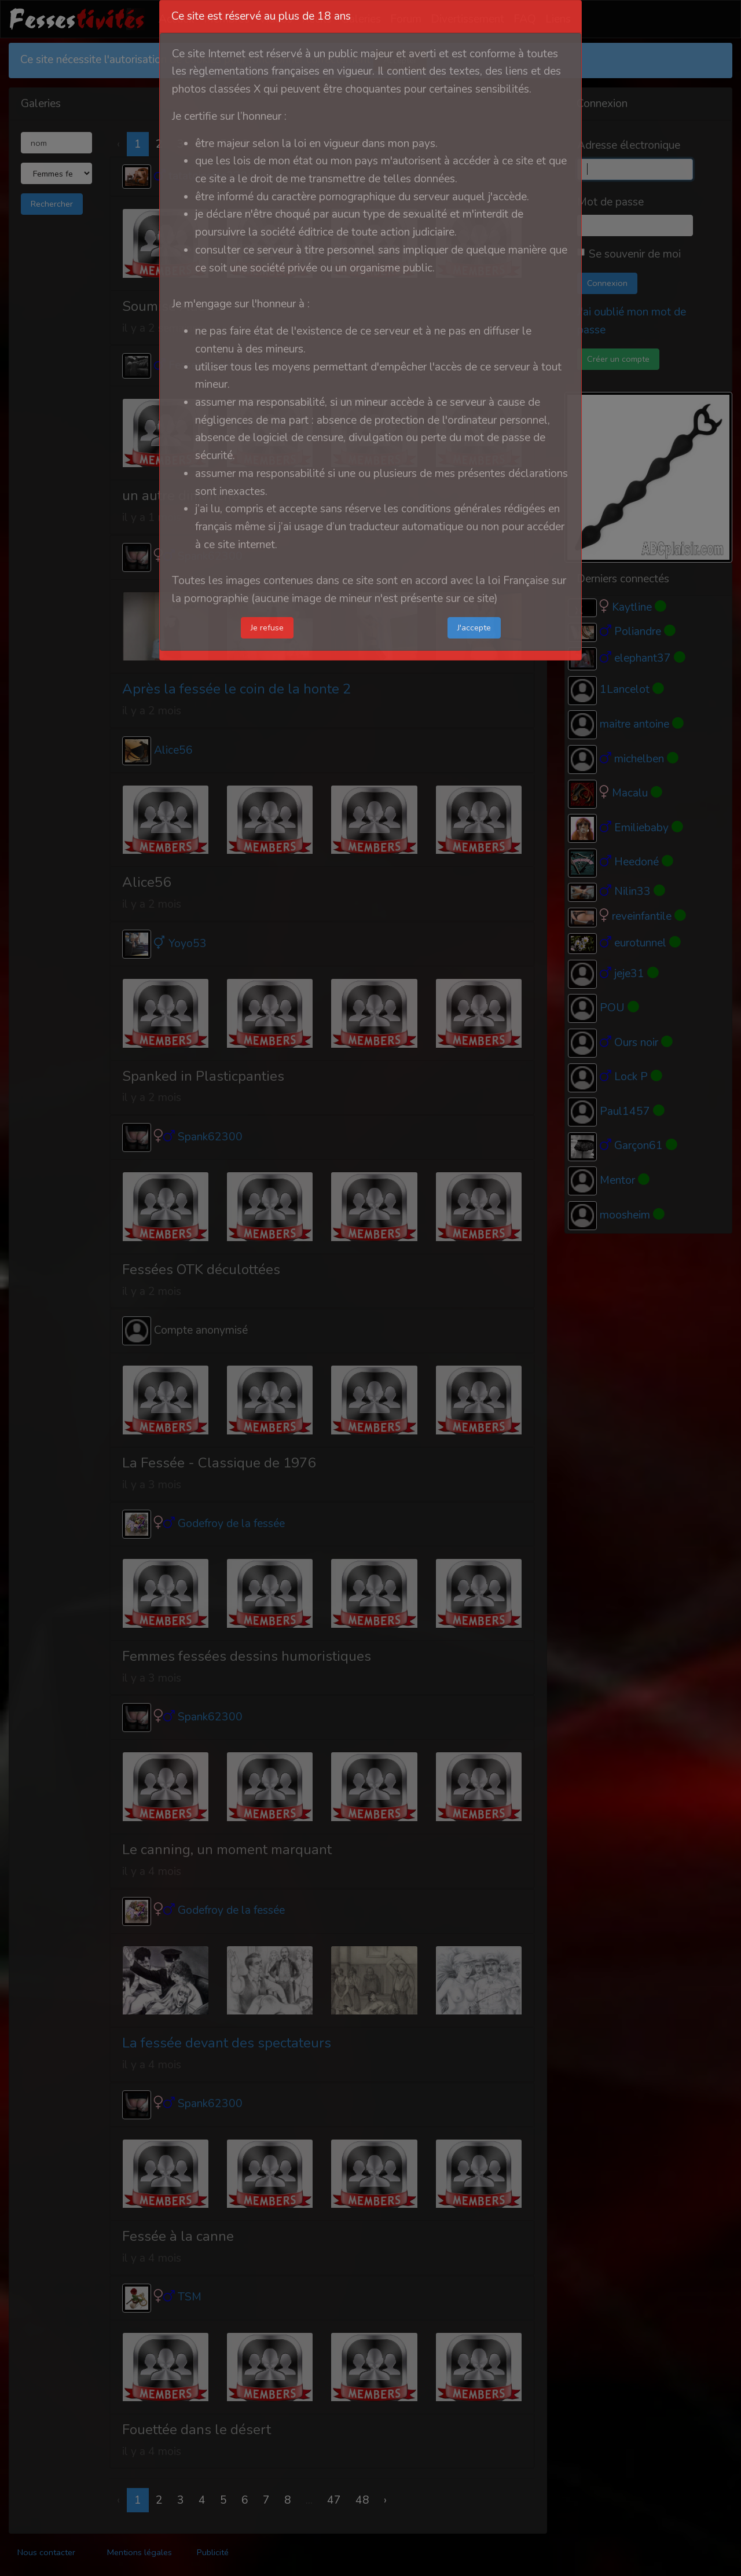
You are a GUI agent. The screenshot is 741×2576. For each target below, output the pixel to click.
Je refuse (267, 627)
